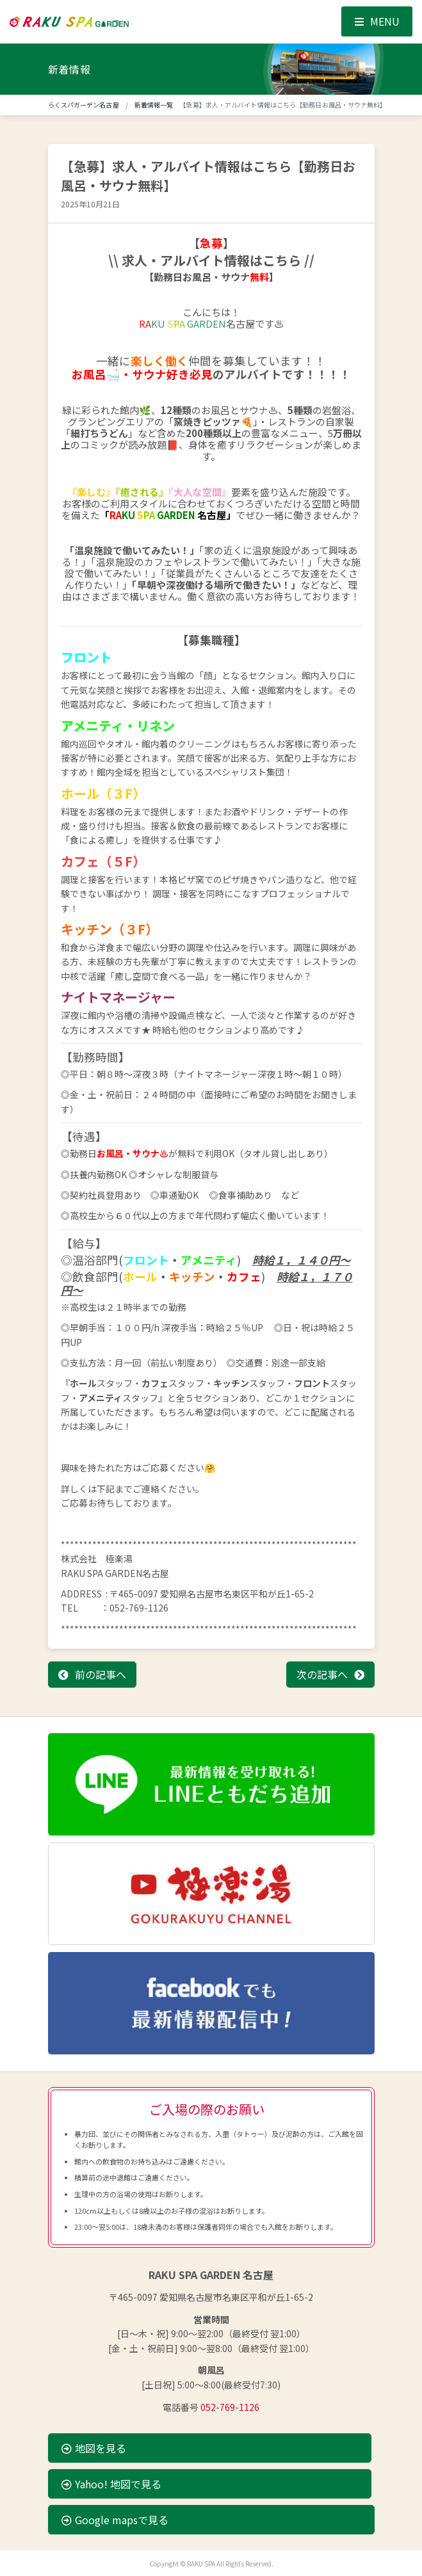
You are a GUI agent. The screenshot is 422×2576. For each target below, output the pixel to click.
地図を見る (93, 2448)
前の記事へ (100, 1674)
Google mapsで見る (114, 2519)
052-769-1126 (229, 2407)
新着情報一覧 (154, 104)
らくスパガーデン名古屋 (83, 104)
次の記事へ (322, 1674)
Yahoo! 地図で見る (111, 2484)
